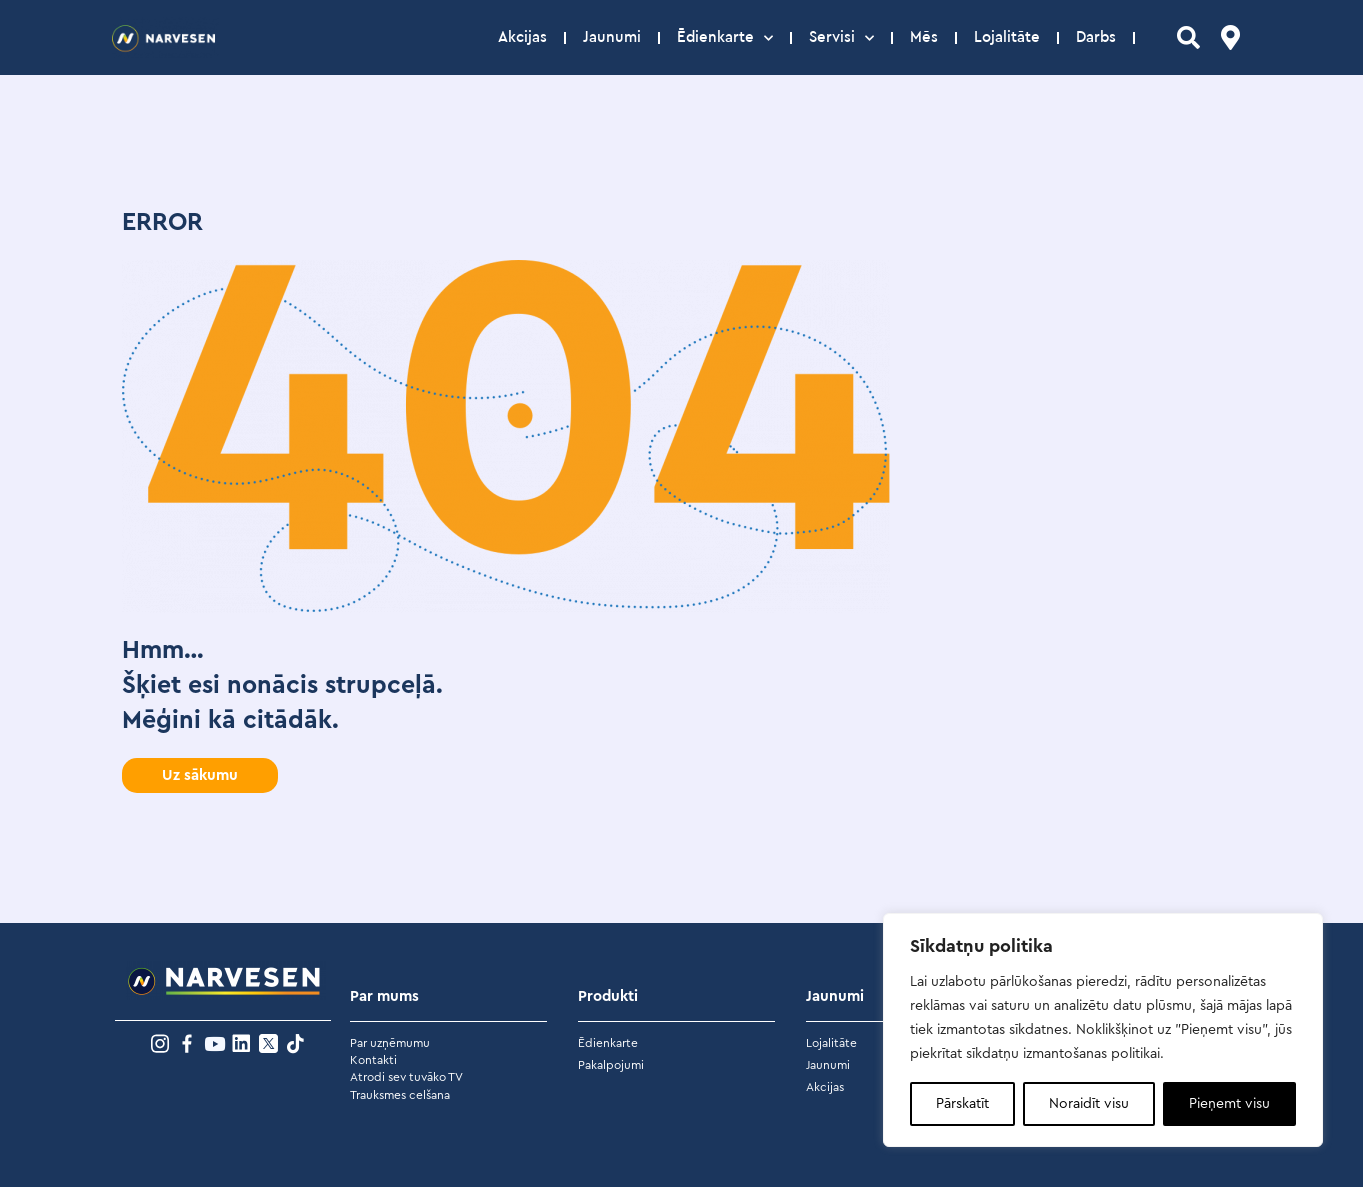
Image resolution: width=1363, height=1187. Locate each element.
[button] (200, 775)
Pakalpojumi (611, 1065)
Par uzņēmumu (390, 1043)
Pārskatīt (962, 1104)
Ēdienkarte (725, 38)
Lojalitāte (1007, 38)
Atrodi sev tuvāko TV (406, 1077)
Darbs (1096, 38)
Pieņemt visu (1229, 1104)
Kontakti (373, 1060)
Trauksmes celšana (400, 1095)
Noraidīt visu (1089, 1104)
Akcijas (522, 38)
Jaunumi (612, 38)
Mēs (924, 38)
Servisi (841, 38)
